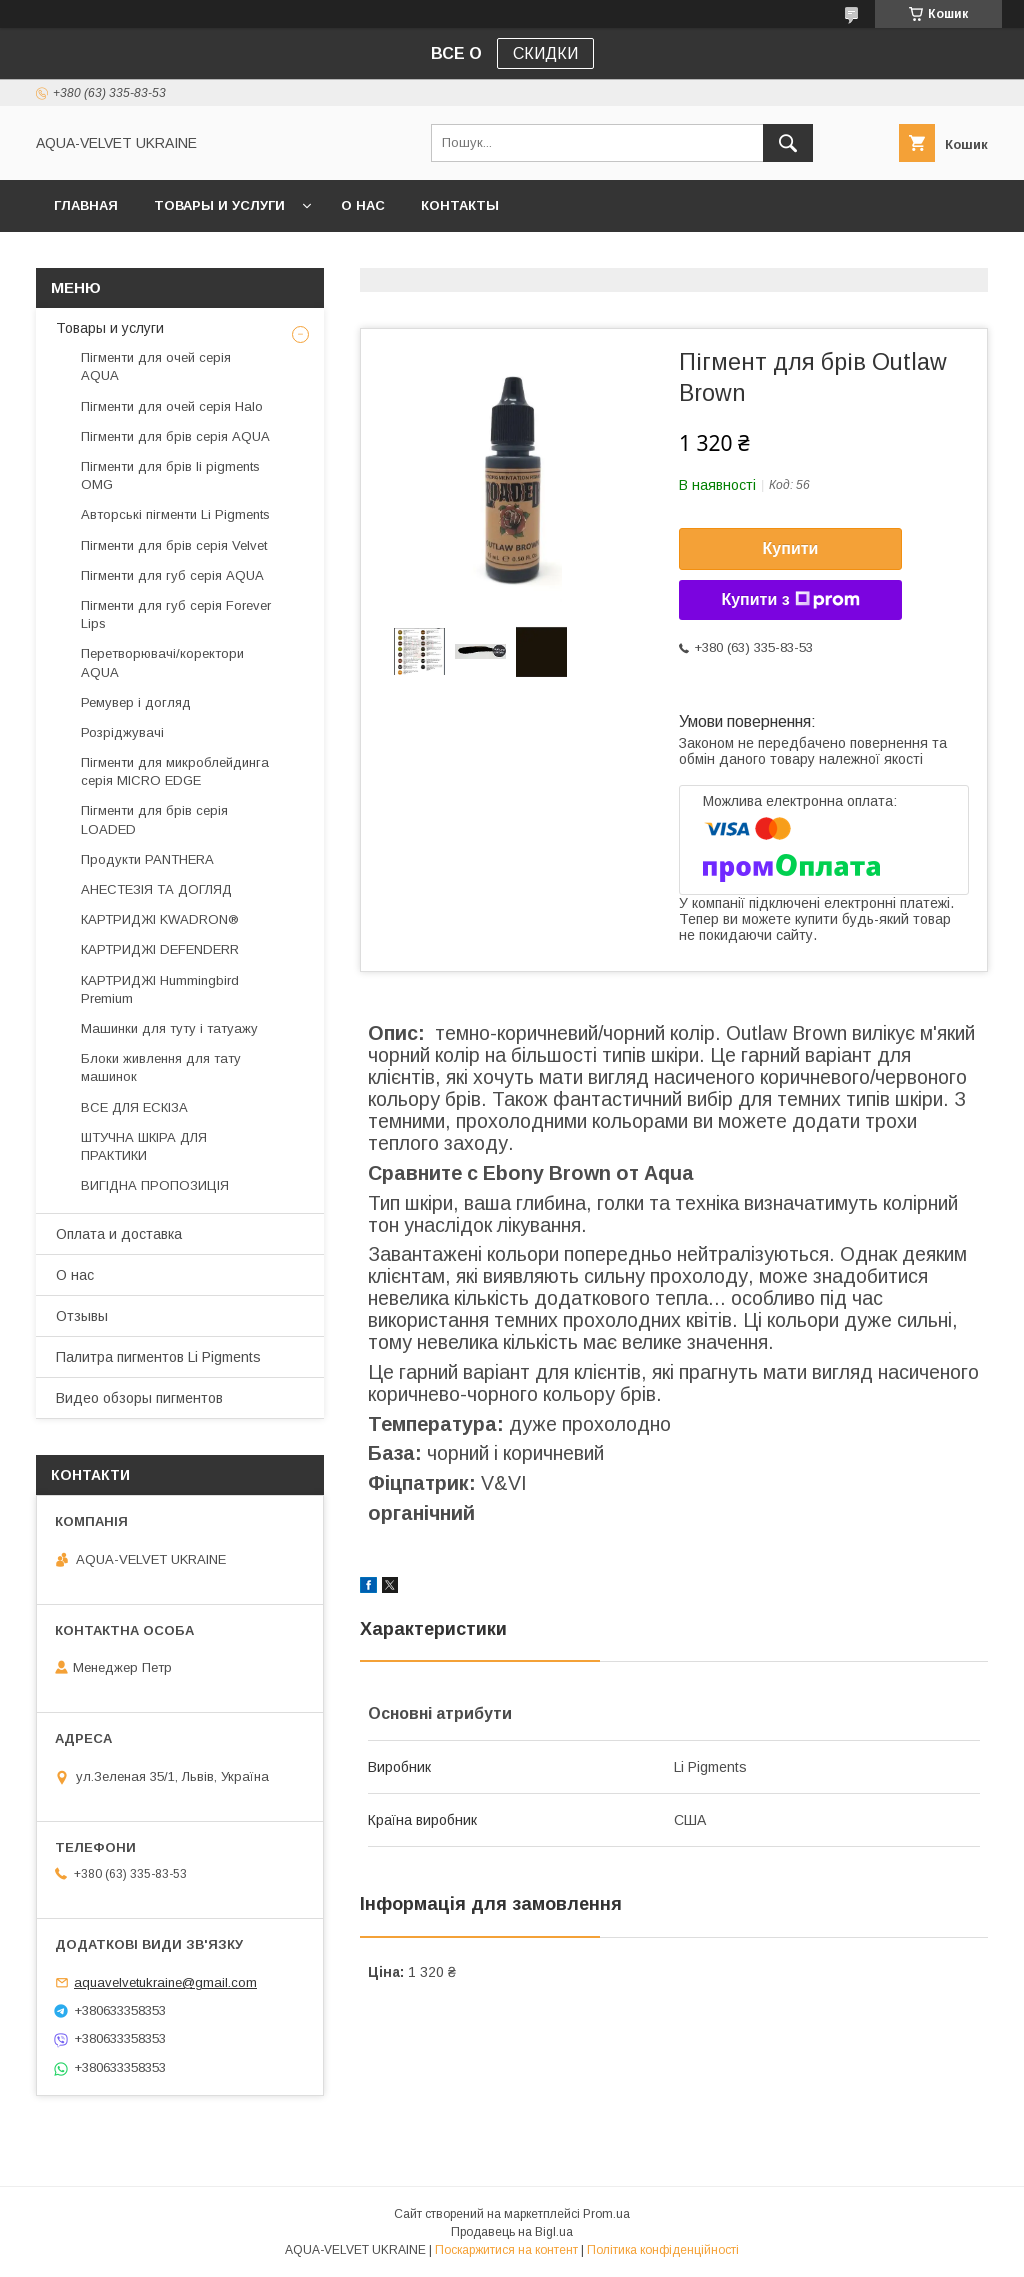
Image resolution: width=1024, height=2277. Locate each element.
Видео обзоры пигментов (139, 1398)
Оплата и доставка (119, 1234)
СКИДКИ (545, 53)
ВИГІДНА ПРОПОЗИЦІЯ (155, 1185)
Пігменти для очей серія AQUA (156, 366)
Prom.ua (606, 2214)
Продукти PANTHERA (147, 859)
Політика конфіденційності (663, 2250)
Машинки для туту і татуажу (169, 1028)
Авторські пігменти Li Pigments (175, 514)
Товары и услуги (219, 205)
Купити (791, 548)
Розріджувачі (122, 732)
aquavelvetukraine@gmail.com (165, 1982)
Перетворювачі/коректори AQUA (162, 662)
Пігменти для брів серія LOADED (154, 819)
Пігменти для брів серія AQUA (175, 436)
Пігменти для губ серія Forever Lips (176, 614)
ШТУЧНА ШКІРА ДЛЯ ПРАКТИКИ (144, 1146)
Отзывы (82, 1316)
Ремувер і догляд (136, 702)
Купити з (790, 600)
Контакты (460, 205)
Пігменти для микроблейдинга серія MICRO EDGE (175, 771)
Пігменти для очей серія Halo (172, 406)
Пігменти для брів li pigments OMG (170, 475)
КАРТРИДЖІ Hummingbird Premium (160, 989)
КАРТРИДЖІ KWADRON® (160, 919)
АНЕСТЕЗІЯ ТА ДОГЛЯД (156, 889)
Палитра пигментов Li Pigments (158, 1357)
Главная (86, 205)
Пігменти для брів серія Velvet (174, 545)
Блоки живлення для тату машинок (161, 1067)
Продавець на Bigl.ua (512, 2232)
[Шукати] (788, 143)
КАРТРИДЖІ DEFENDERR (160, 949)
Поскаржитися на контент (506, 2250)
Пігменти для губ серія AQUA (172, 575)
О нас (363, 205)
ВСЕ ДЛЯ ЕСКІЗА (134, 1107)
